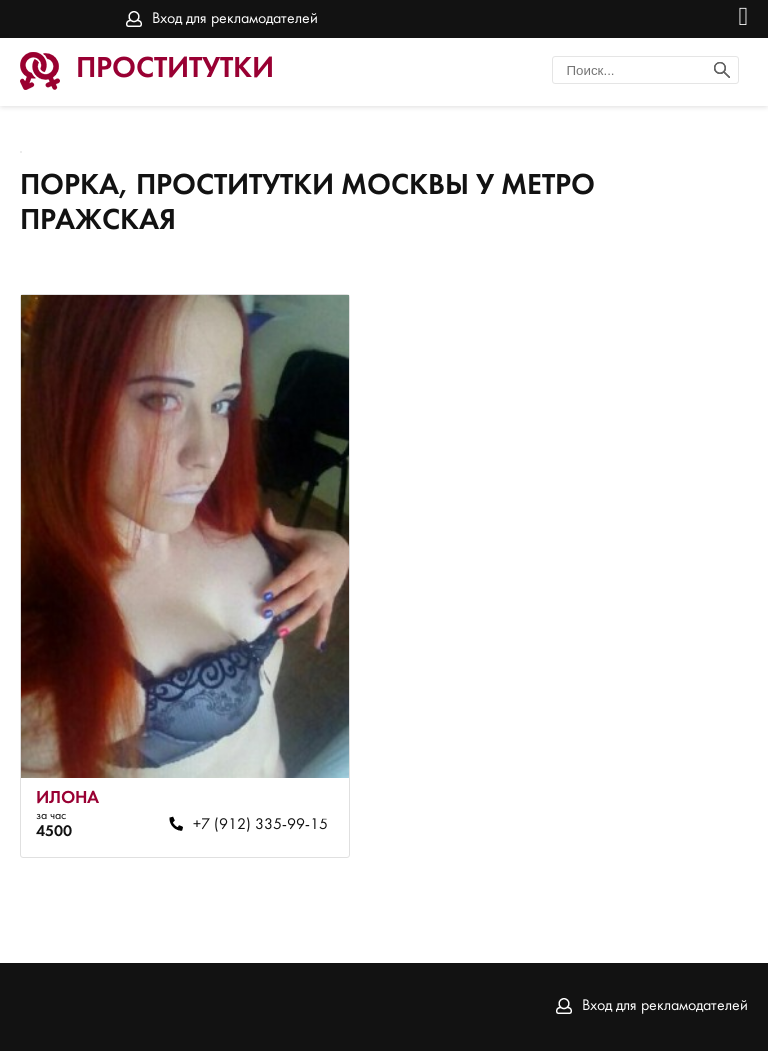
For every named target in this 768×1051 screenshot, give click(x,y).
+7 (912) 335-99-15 (260, 825)
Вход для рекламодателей (235, 19)
